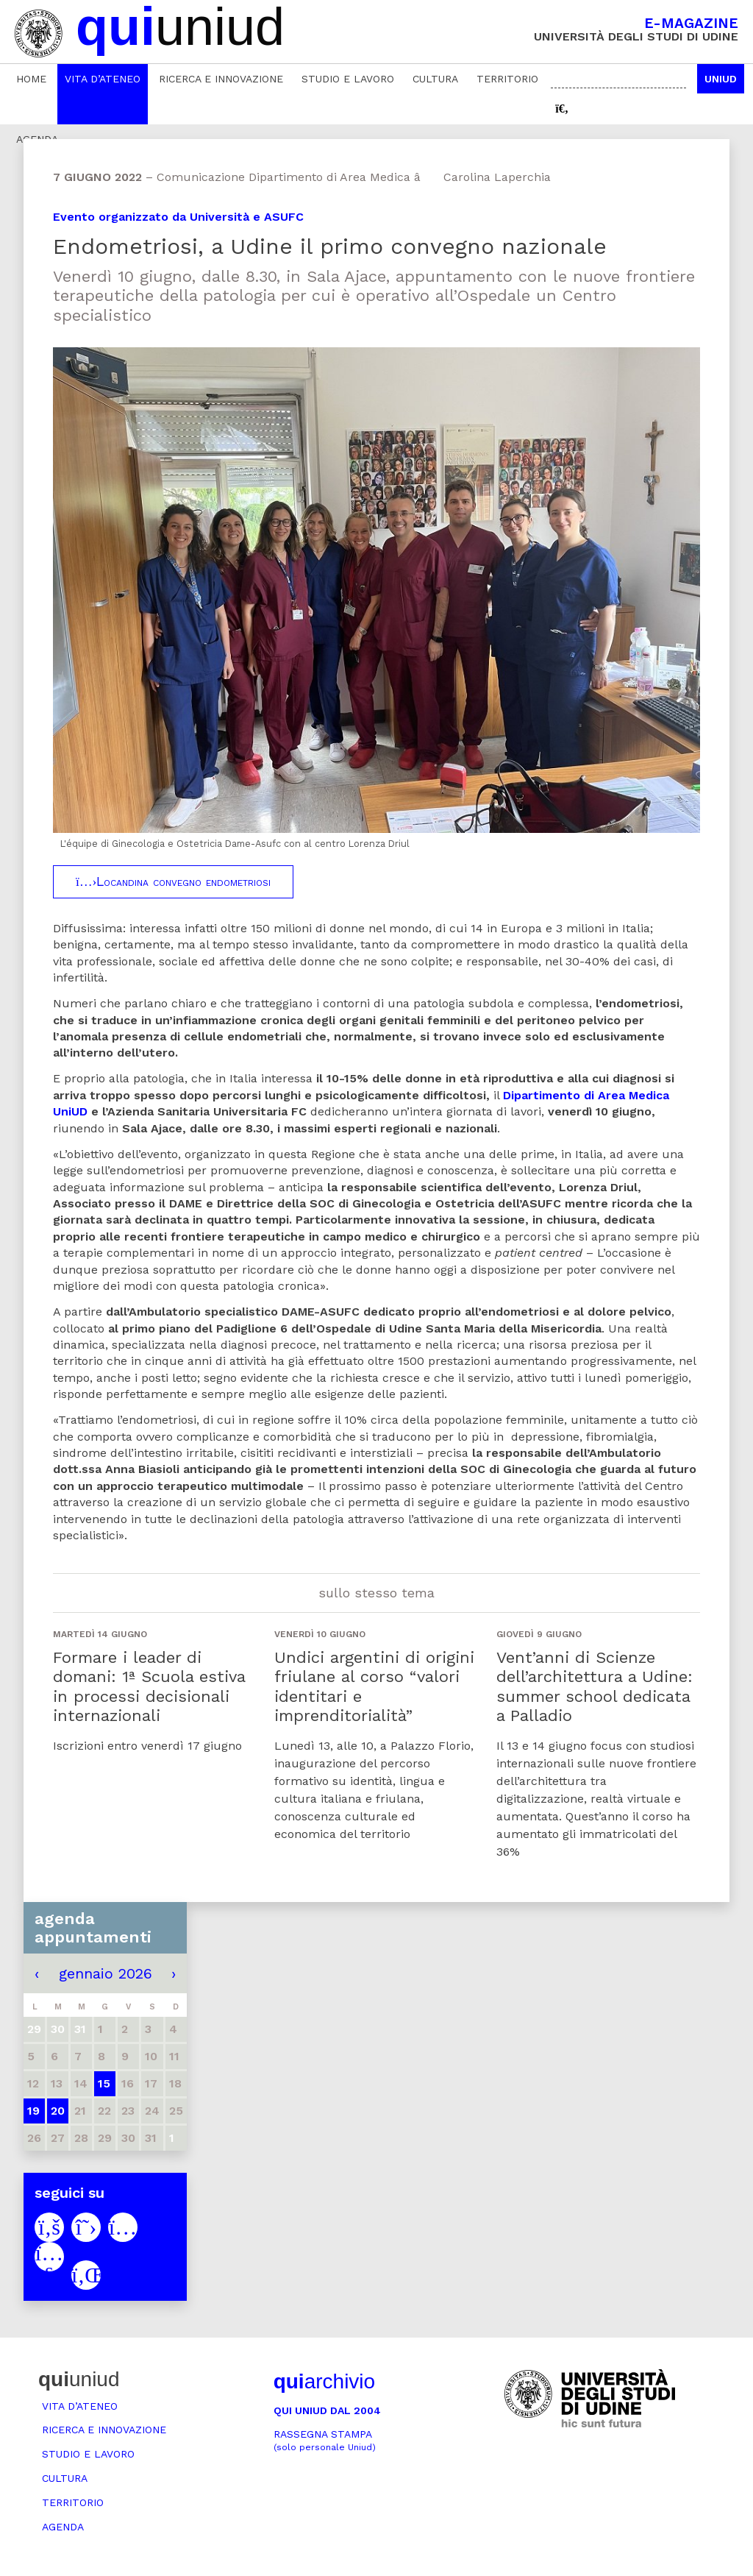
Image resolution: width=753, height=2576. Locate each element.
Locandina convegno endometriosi (173, 881)
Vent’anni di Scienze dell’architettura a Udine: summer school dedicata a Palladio (594, 1686)
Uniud (720, 79)
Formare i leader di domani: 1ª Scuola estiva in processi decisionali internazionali (149, 1686)
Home (31, 79)
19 (33, 2111)
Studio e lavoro (347, 79)
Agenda (63, 2527)
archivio (324, 2381)
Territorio (507, 79)
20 (58, 2111)
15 (104, 2083)
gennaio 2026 (105, 1973)
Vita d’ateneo (102, 79)
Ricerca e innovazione (221, 79)
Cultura (435, 79)
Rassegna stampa (325, 2440)
